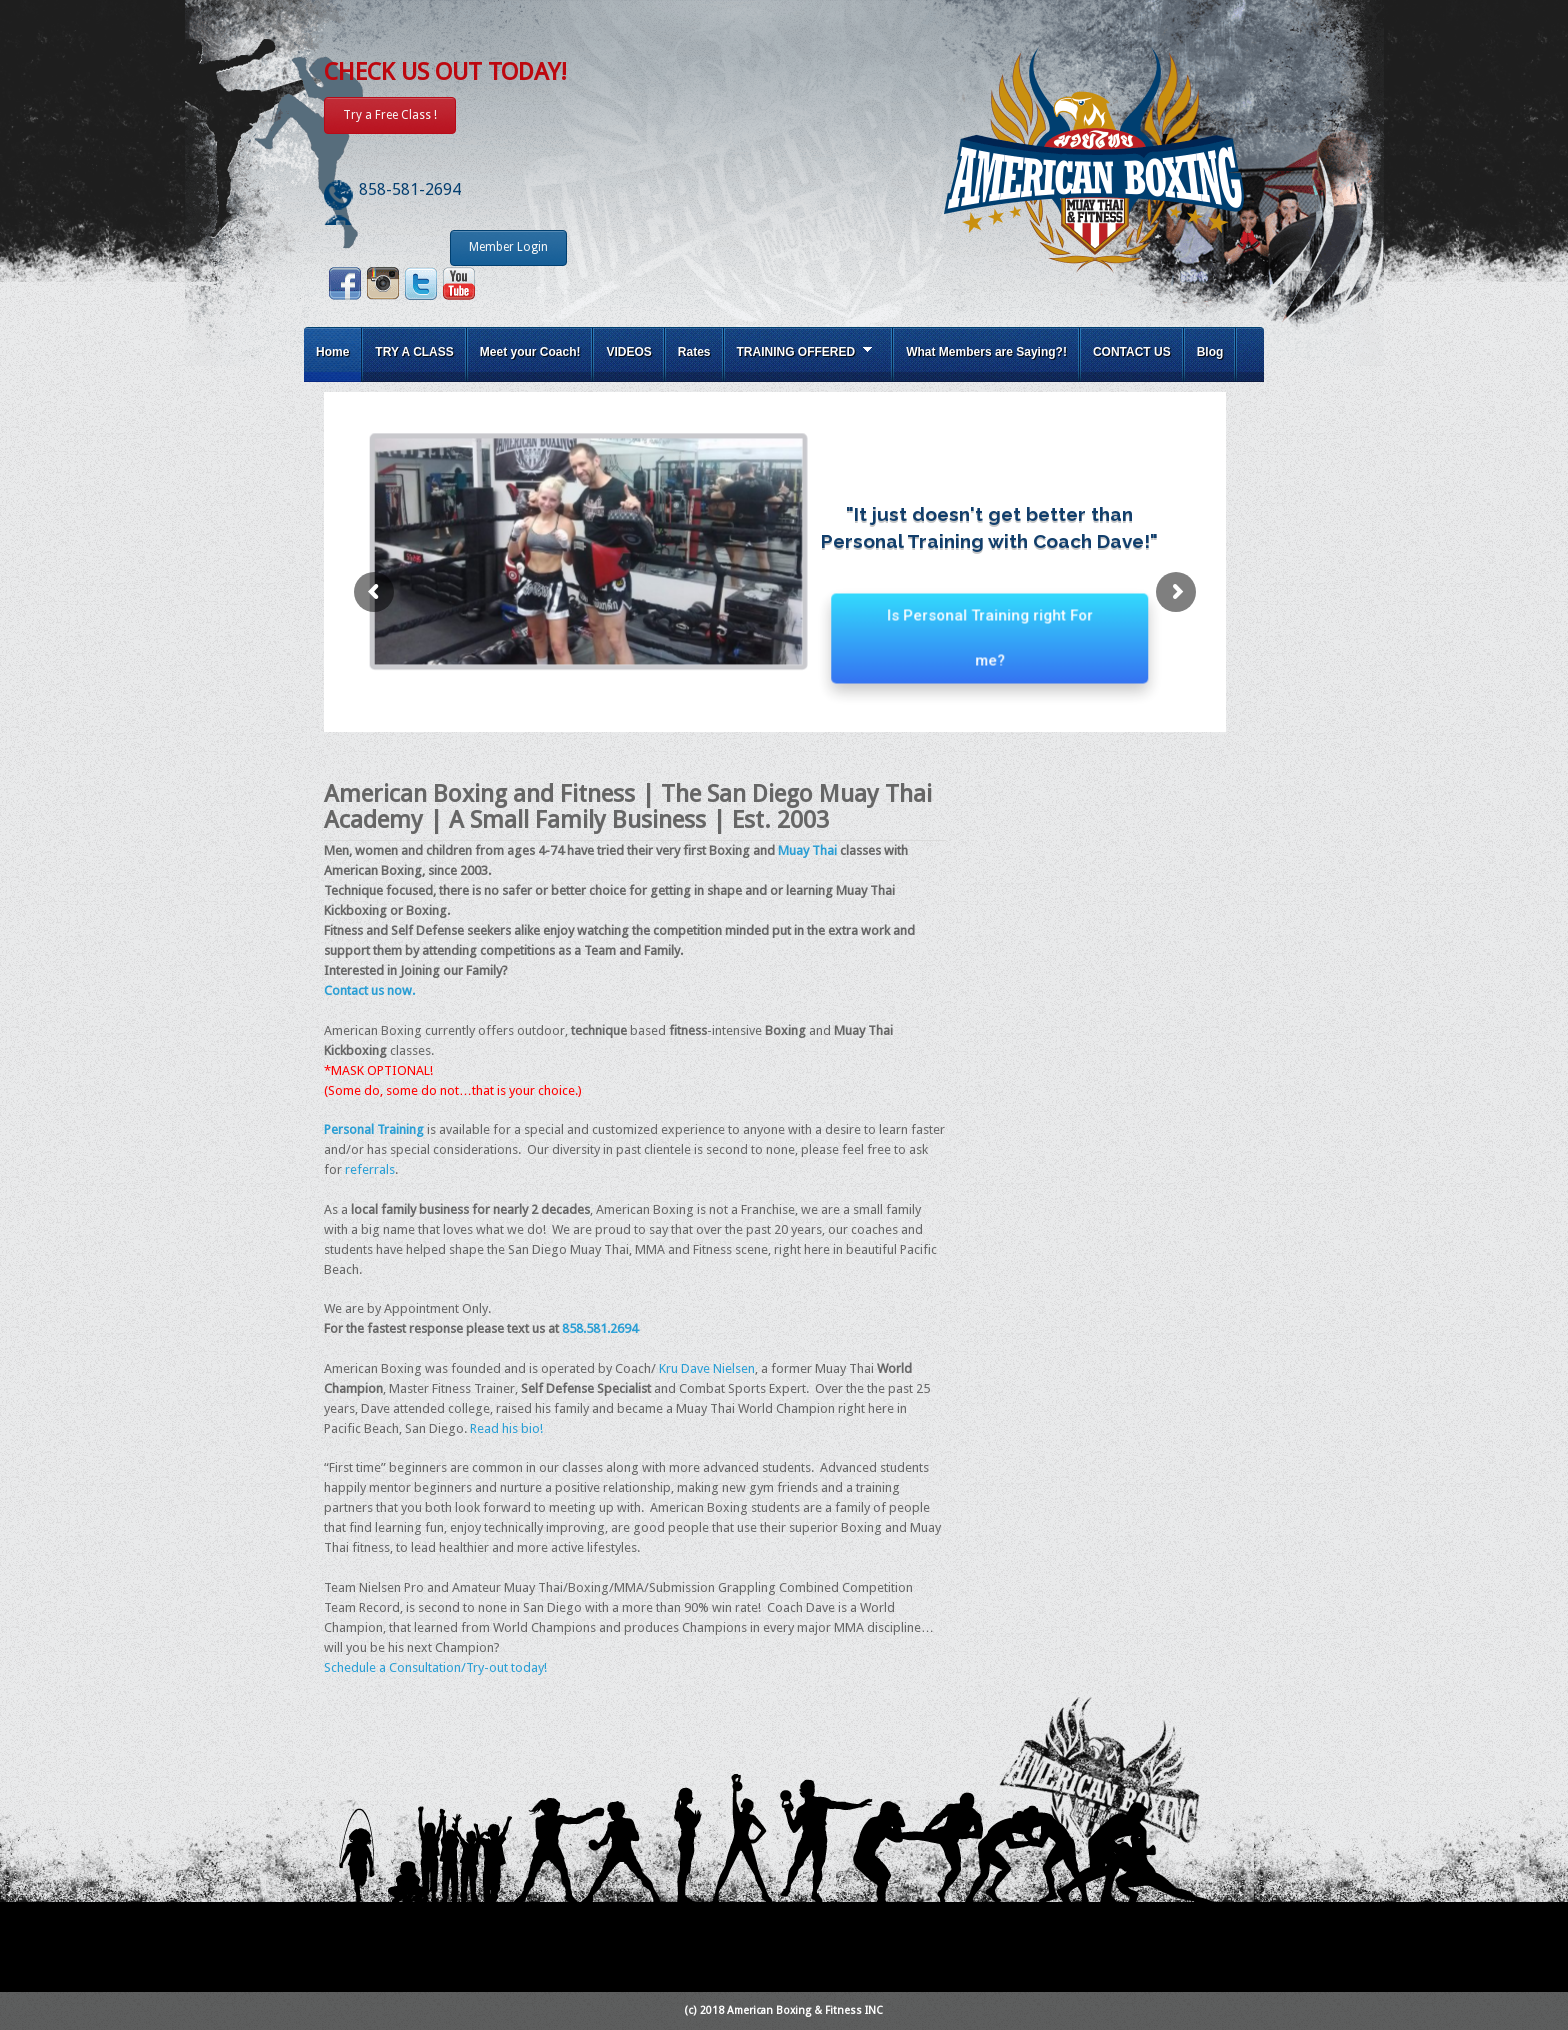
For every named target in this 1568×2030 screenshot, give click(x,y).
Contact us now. (369, 990)
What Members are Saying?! (986, 352)
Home (332, 352)
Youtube (459, 283)
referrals (370, 1169)
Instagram (383, 283)
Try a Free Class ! (390, 115)
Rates (694, 352)
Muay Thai (807, 850)
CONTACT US (1132, 352)
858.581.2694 (600, 1328)
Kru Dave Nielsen (705, 1368)
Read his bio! (506, 1428)
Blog (1210, 352)
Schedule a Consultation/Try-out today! (435, 1667)
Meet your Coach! (530, 352)
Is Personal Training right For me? (990, 652)
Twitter (421, 283)
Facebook (345, 283)
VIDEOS (628, 352)
